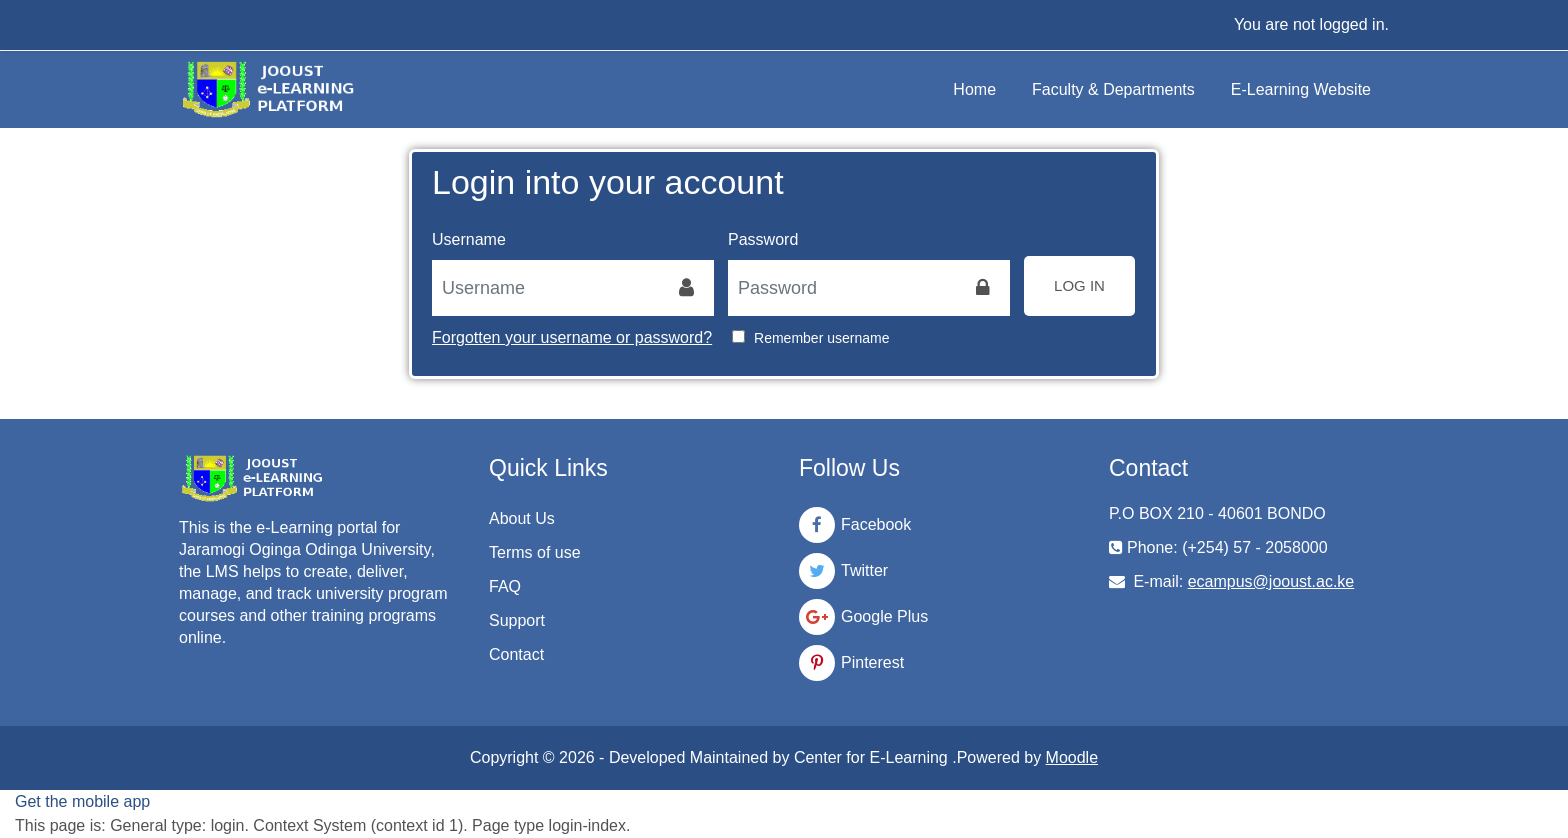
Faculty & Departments (1113, 89)
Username (469, 239)
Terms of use (535, 552)
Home (974, 89)
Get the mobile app (82, 801)
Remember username (821, 338)
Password (763, 239)
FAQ (505, 586)
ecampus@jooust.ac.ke (1271, 581)
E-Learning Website (1301, 89)
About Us (522, 518)
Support (517, 620)
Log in (1079, 285)
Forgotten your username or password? (572, 337)
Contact (516, 654)
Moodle (1072, 757)
